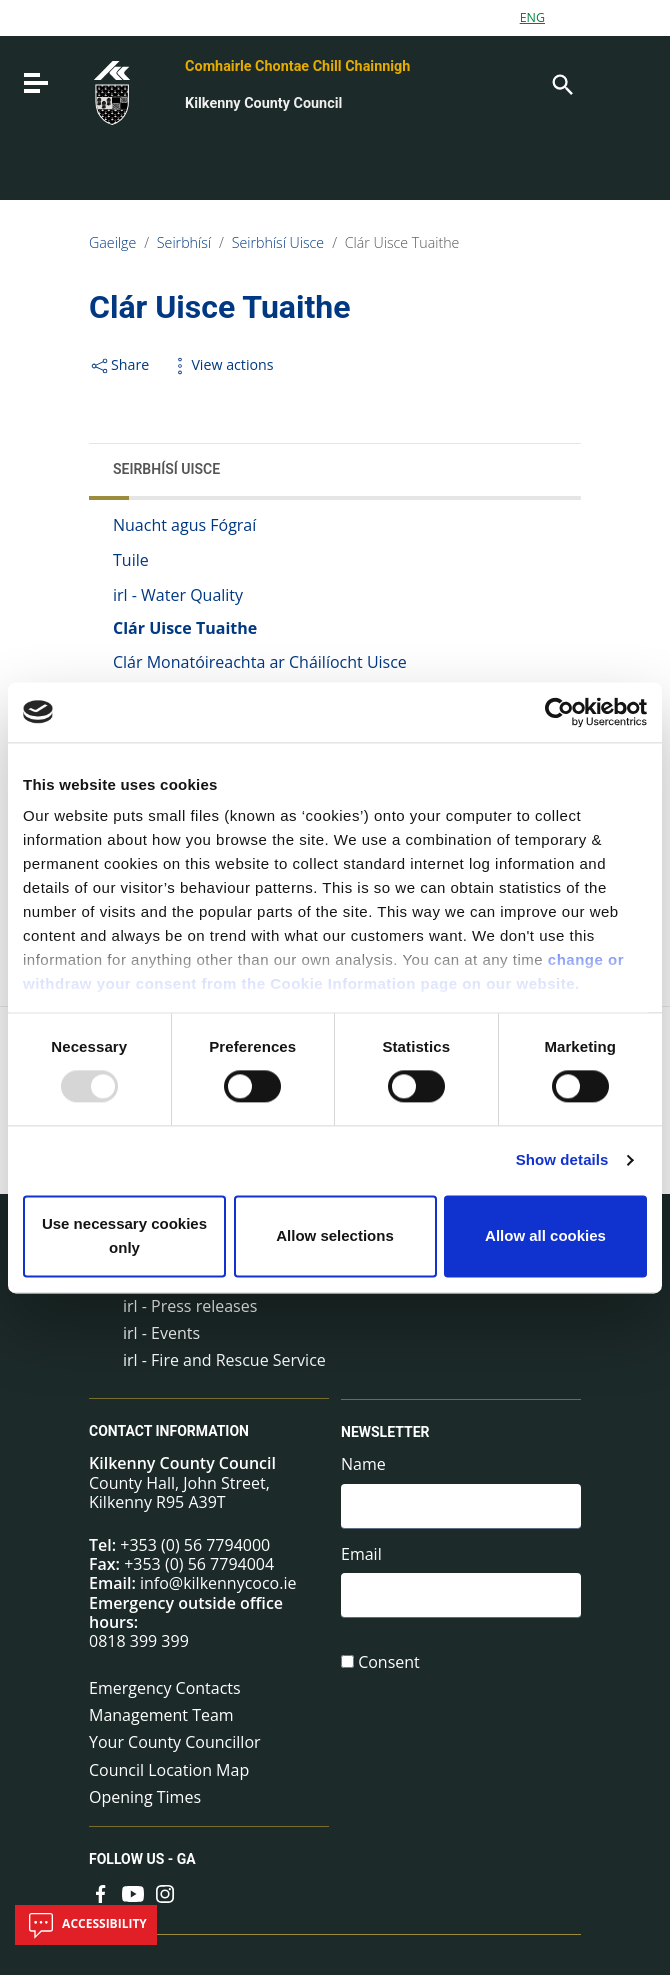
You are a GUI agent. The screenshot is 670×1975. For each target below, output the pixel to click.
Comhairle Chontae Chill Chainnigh (297, 66)
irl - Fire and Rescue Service (224, 1360)
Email (361, 1554)
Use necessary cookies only (124, 1235)
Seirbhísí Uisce (278, 242)
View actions (221, 364)
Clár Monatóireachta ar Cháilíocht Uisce (260, 662)
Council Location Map (169, 1770)
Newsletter (385, 1432)
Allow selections (335, 1235)
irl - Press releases (190, 1306)
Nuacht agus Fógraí (184, 525)
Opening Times (145, 1797)
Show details (562, 1160)
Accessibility (86, 1925)
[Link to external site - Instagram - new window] (165, 1893)
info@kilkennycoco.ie (218, 1583)
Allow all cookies (545, 1235)
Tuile (131, 560)
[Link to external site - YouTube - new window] (133, 1893)
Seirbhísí (184, 242)
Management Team (161, 1715)
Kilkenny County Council (263, 103)
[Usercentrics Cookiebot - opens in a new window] (559, 712)
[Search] (561, 83)
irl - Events (161, 1333)
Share (119, 364)
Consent (389, 1662)
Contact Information (169, 1431)
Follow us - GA (142, 1859)
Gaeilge (112, 242)
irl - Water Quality (178, 595)
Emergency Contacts (165, 1688)
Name (363, 1464)
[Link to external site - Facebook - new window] (101, 1893)
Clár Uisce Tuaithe (402, 242)
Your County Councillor (175, 1742)
